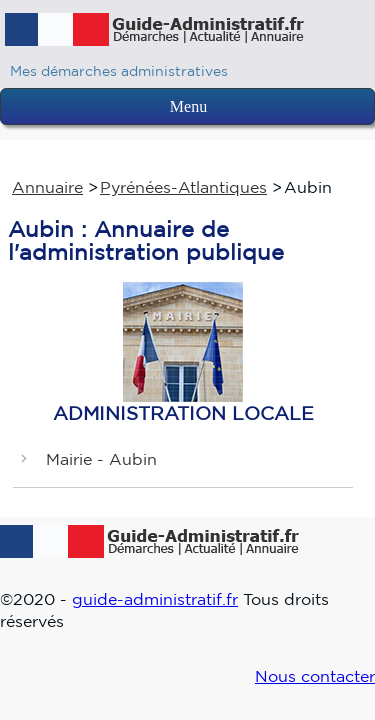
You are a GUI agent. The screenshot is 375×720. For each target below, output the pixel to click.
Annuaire (47, 187)
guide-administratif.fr (155, 599)
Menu (188, 106)
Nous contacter (315, 676)
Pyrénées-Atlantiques (183, 187)
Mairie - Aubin (101, 459)
